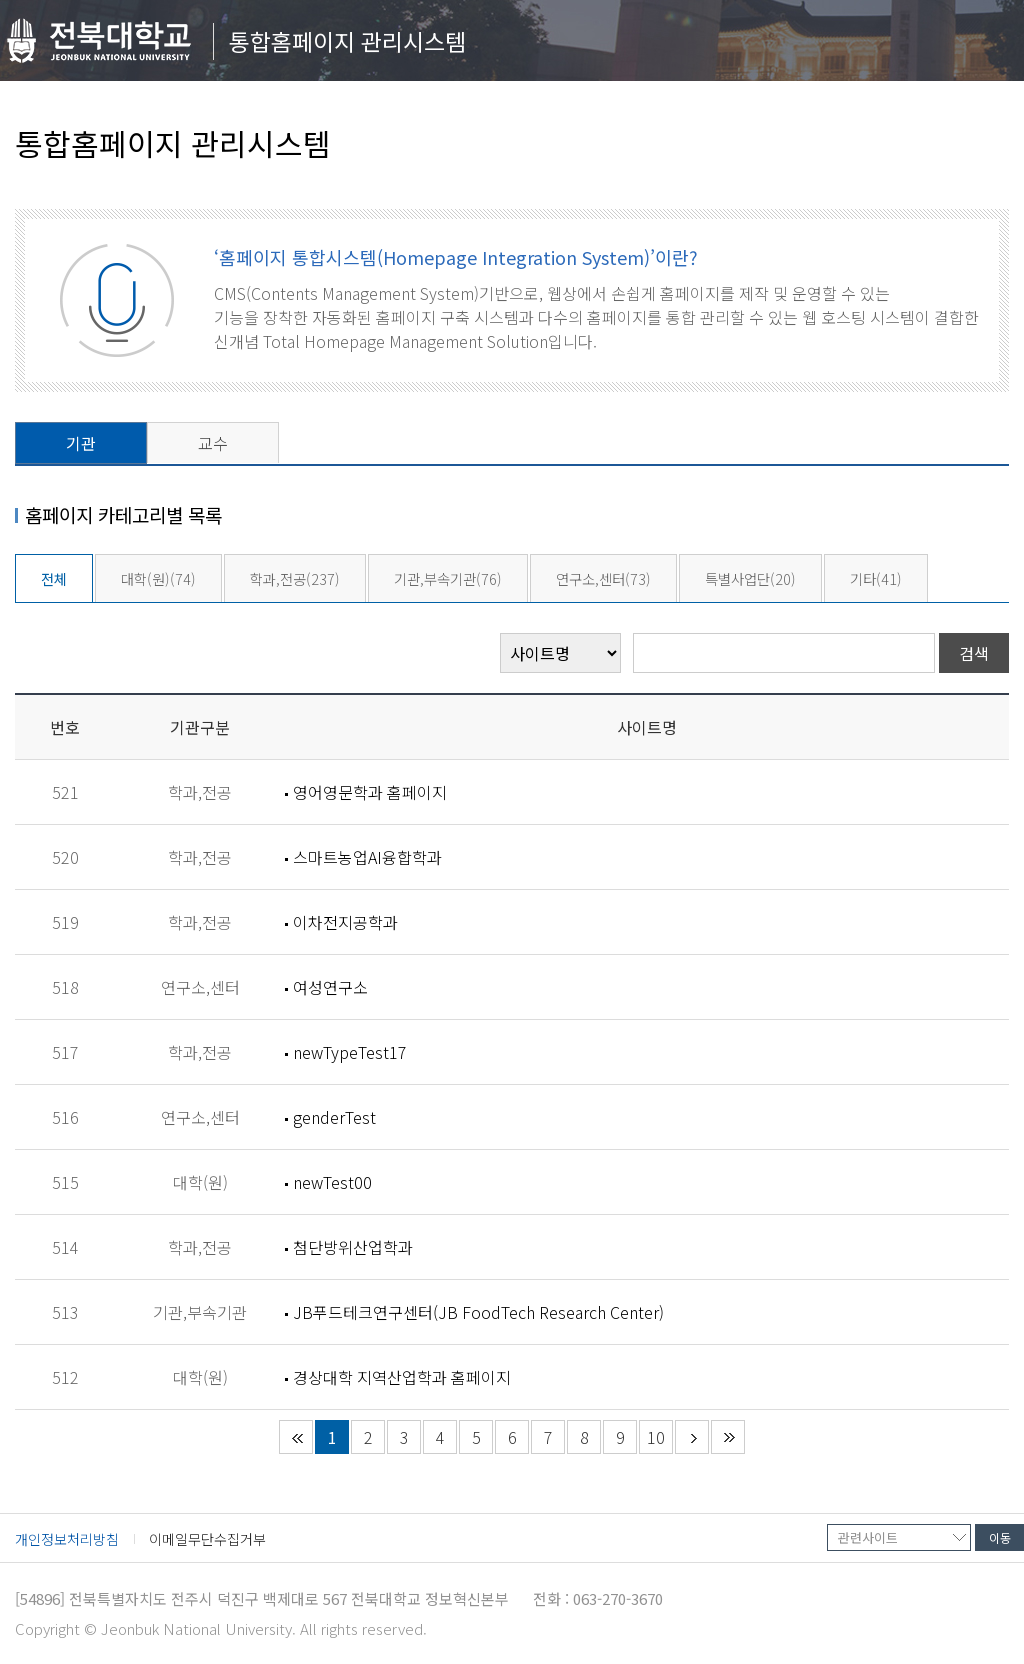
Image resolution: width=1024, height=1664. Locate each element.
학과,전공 (295, 578)
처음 (296, 1437)
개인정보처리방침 (67, 1539)
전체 (54, 578)
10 (656, 1437)
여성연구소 (330, 987)
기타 (876, 578)
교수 (213, 443)
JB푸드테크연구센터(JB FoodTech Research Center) (478, 1312)
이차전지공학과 (345, 922)
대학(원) (158, 578)
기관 (81, 443)
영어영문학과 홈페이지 (370, 792)
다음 (692, 1437)
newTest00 (332, 1182)
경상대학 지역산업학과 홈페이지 (402, 1377)
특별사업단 (750, 578)
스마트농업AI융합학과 (367, 857)
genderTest (334, 1117)
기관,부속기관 (448, 578)
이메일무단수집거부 (207, 1539)
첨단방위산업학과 (353, 1247)
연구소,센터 (603, 578)
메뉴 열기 (987, 45)
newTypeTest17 (350, 1052)
